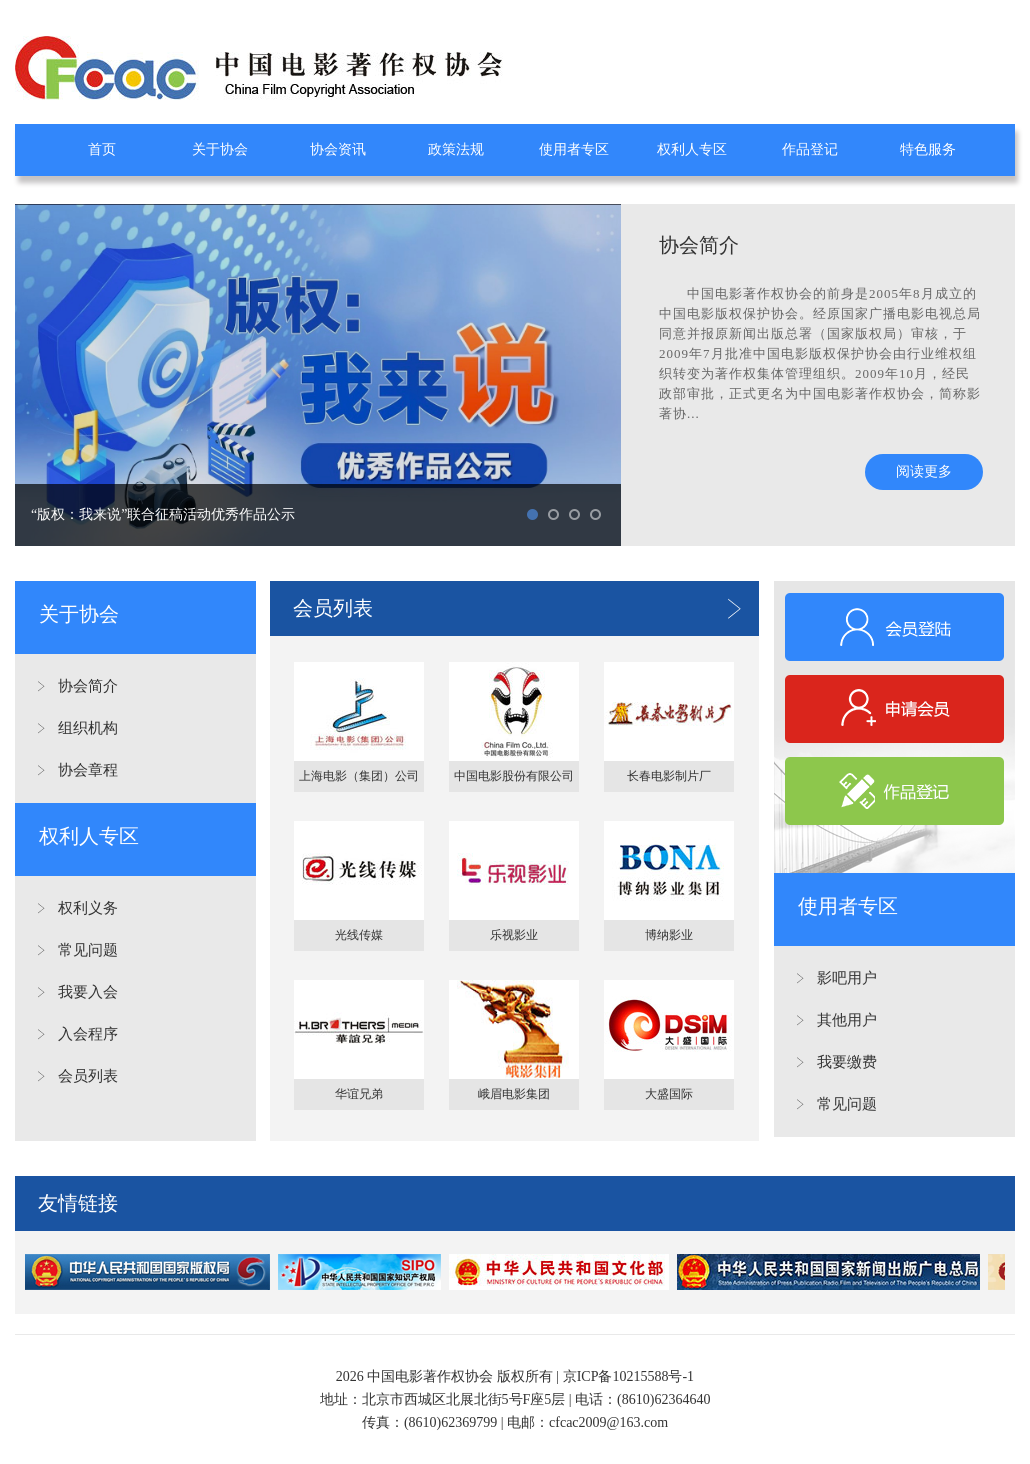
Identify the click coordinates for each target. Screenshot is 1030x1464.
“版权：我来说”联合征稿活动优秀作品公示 (163, 514)
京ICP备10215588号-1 (628, 1376)
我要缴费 (847, 1062)
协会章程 (88, 770)
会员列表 (88, 1076)
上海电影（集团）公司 (359, 776)
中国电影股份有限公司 (514, 776)
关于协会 (220, 149)
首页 (102, 149)
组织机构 (88, 728)
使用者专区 (574, 149)
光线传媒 (359, 935)
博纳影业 (669, 935)
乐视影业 (514, 935)
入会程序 (88, 1034)
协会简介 (88, 686)
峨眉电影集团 (514, 1094)
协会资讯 (338, 149)
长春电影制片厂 (669, 776)
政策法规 (456, 149)
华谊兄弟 (359, 1094)
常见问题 (88, 950)
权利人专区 (692, 149)
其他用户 (847, 1020)
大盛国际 (669, 1094)
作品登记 (810, 149)
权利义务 (88, 908)
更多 (734, 608)
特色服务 (928, 149)
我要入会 (88, 992)
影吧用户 (847, 978)
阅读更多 (924, 471)
